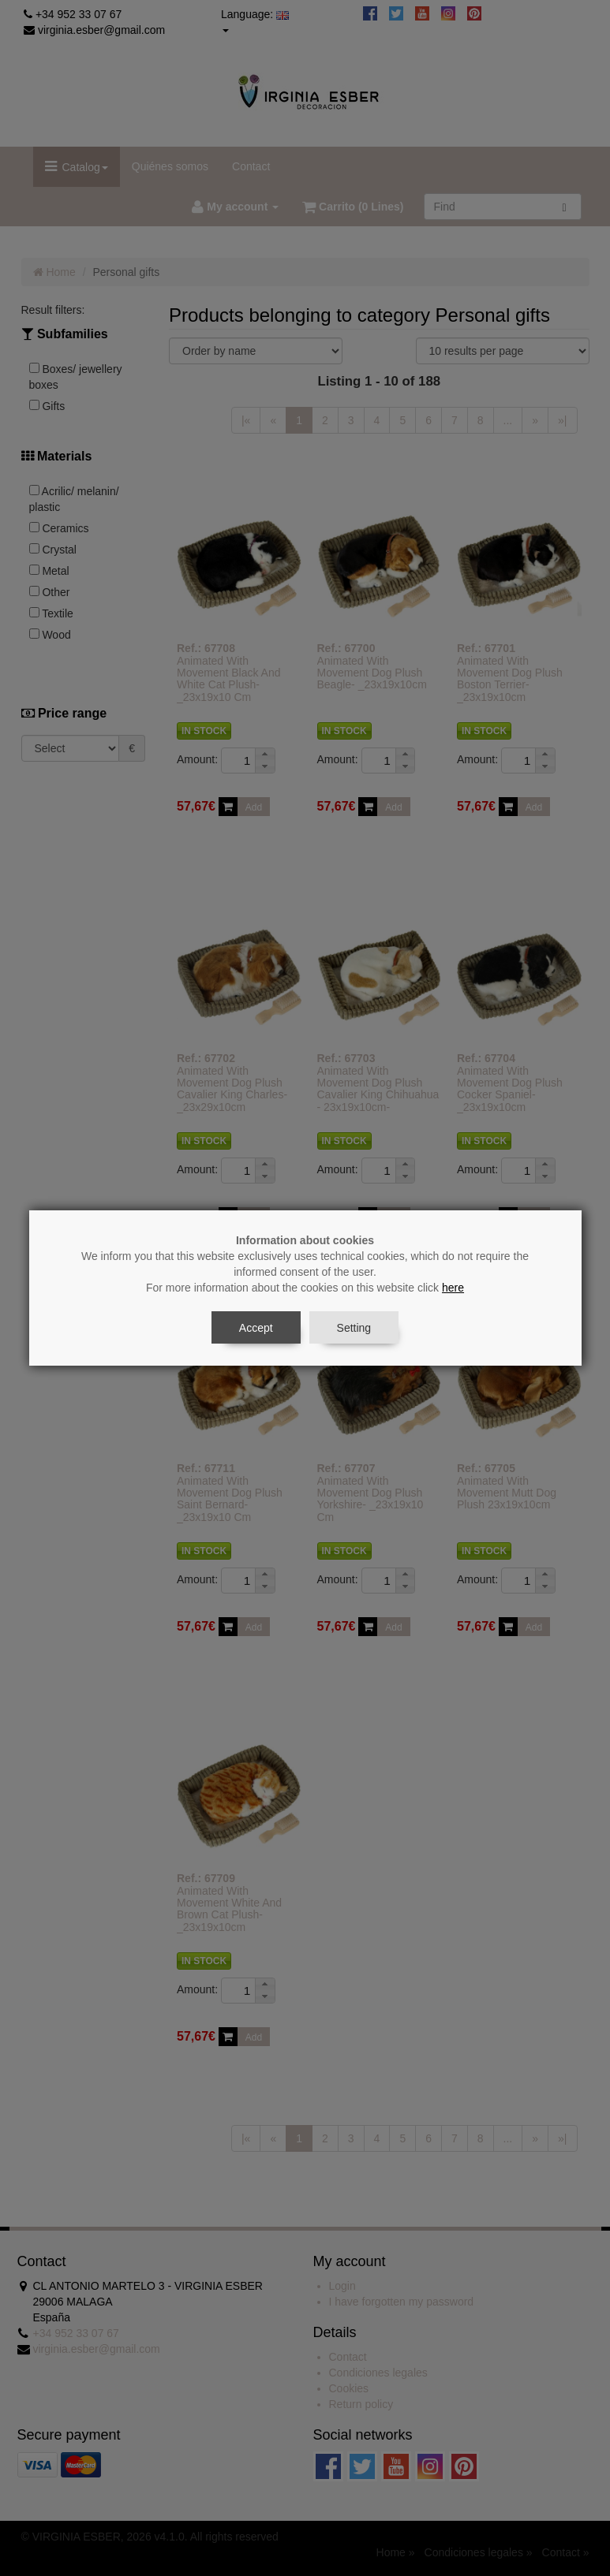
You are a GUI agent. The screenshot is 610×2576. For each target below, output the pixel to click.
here (453, 1287)
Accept (256, 1328)
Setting (354, 1328)
